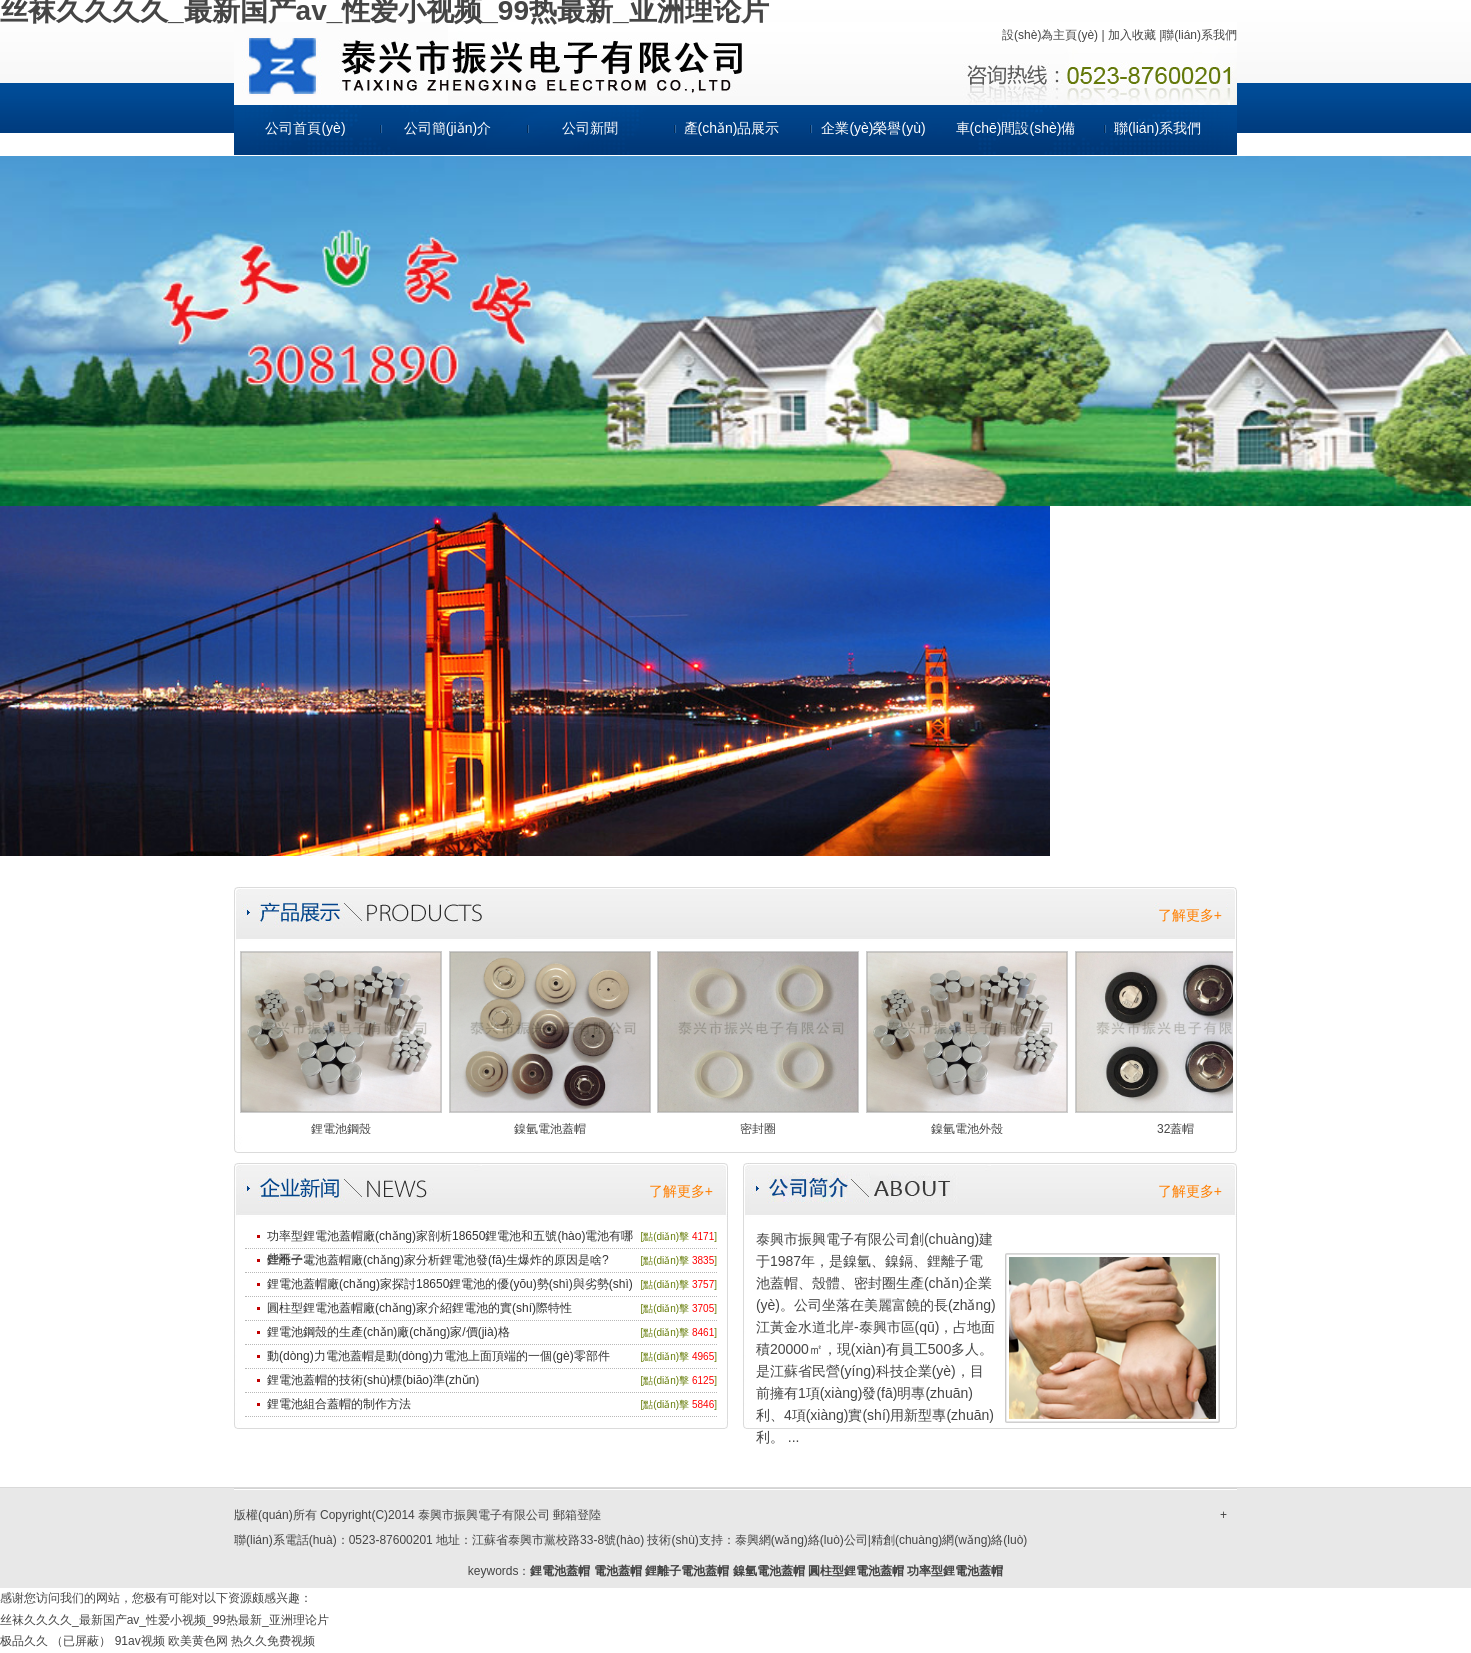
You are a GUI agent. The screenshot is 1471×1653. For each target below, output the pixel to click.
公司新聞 (590, 128)
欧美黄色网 (198, 1641)
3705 (703, 1308)
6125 (703, 1380)
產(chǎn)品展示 (732, 128)
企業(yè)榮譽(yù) (873, 128)
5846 (703, 1404)
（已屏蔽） (81, 1641)
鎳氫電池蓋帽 (550, 1129)
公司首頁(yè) (305, 128)
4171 (703, 1236)
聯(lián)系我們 (1199, 35)
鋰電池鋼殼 (341, 1129)
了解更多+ (1190, 915)
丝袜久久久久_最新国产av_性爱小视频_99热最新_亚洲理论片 (164, 1620)
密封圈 (758, 1129)
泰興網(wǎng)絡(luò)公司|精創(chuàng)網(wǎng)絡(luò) (881, 1540)
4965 (703, 1356)
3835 (703, 1260)
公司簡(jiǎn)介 (447, 128)
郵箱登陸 (577, 1515)
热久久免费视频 (273, 1641)
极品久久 (24, 1641)
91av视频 (140, 1641)
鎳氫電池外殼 (967, 1129)
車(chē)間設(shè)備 (1016, 128)
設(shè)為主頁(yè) (1050, 35)
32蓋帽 (1175, 1129)
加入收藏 (1132, 35)
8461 (703, 1332)
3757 (703, 1284)
